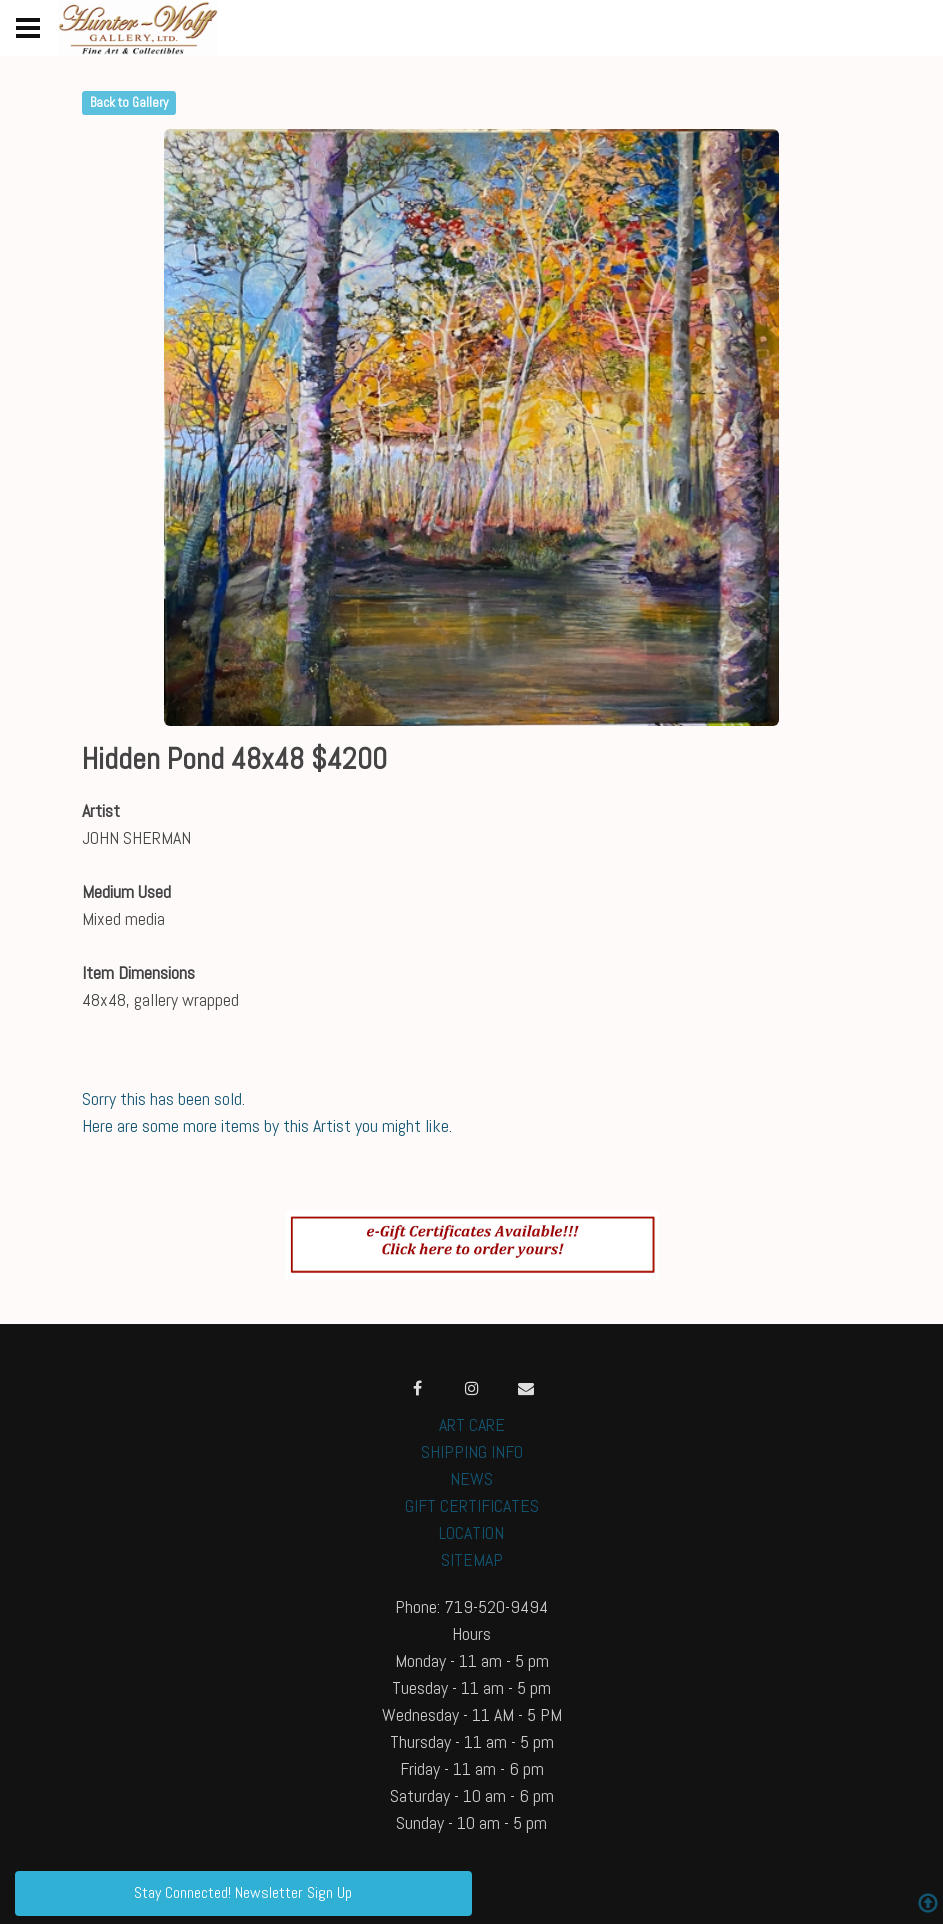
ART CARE (472, 1424)
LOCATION (471, 1532)
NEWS (471, 1478)
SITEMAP (472, 1559)
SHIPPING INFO (472, 1451)
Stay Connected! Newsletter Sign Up (243, 1892)
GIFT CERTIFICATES (472, 1505)
